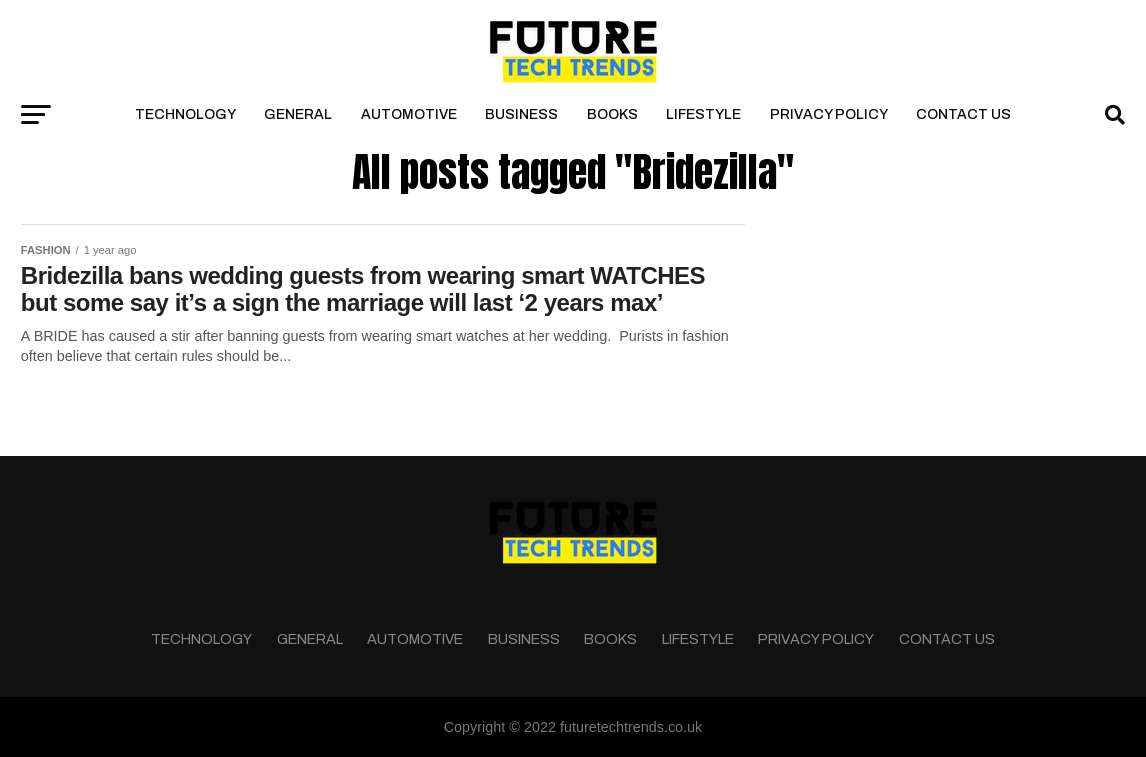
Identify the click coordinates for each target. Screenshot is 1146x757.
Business (521, 114)
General (298, 114)
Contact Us (963, 114)
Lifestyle (703, 114)
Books (612, 114)
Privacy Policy (829, 114)
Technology (185, 114)
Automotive (409, 114)
